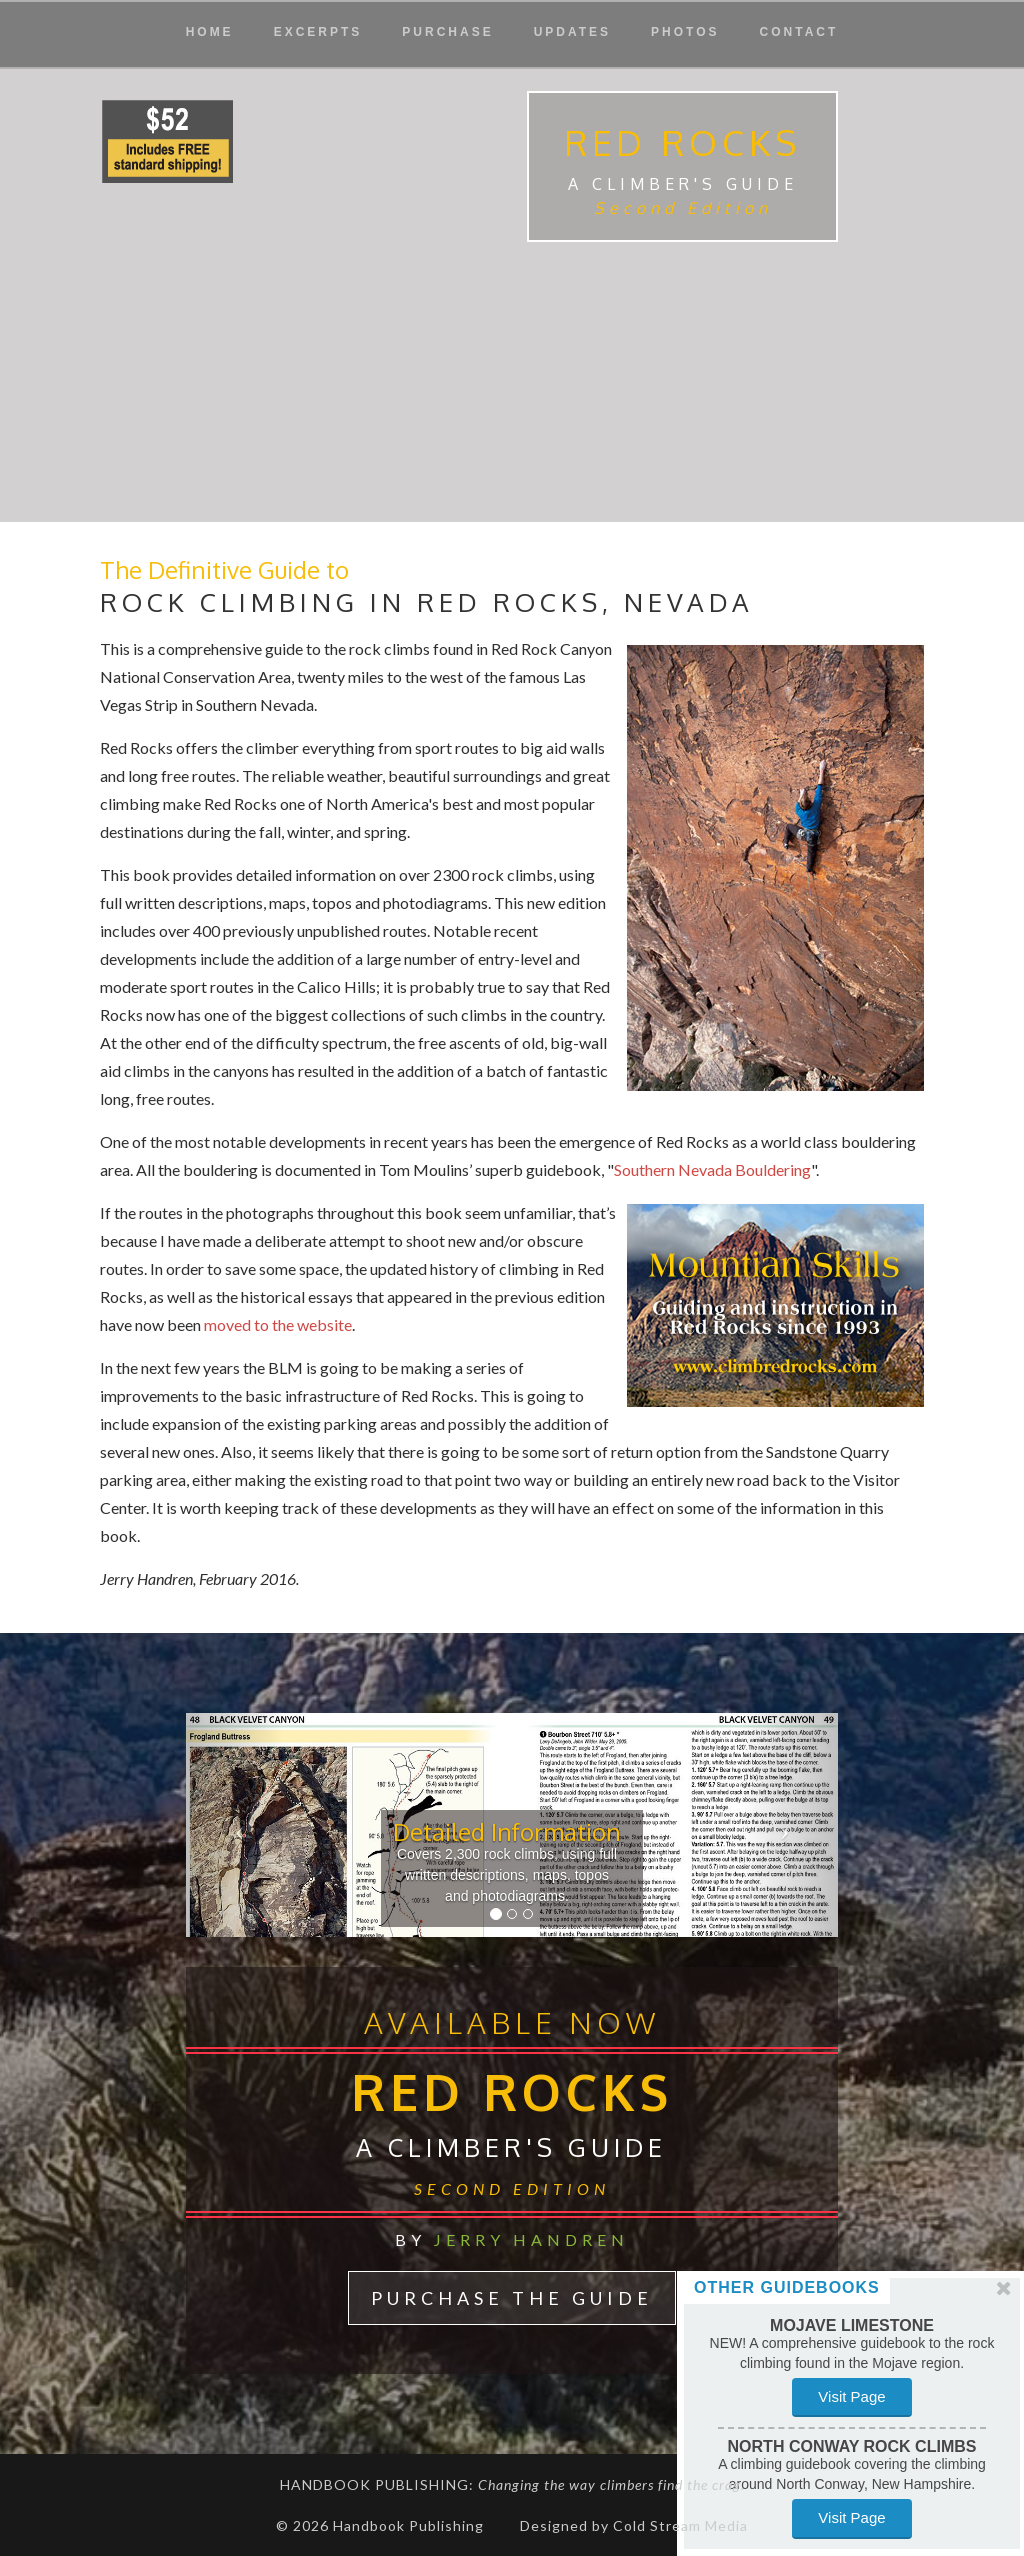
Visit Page (848, 2396)
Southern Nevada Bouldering (712, 1169)
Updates (572, 32)
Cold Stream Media (680, 2525)
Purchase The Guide (512, 2298)
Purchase (447, 32)
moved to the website (276, 1324)
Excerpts (318, 32)
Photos (685, 32)
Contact (799, 32)
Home (210, 32)
